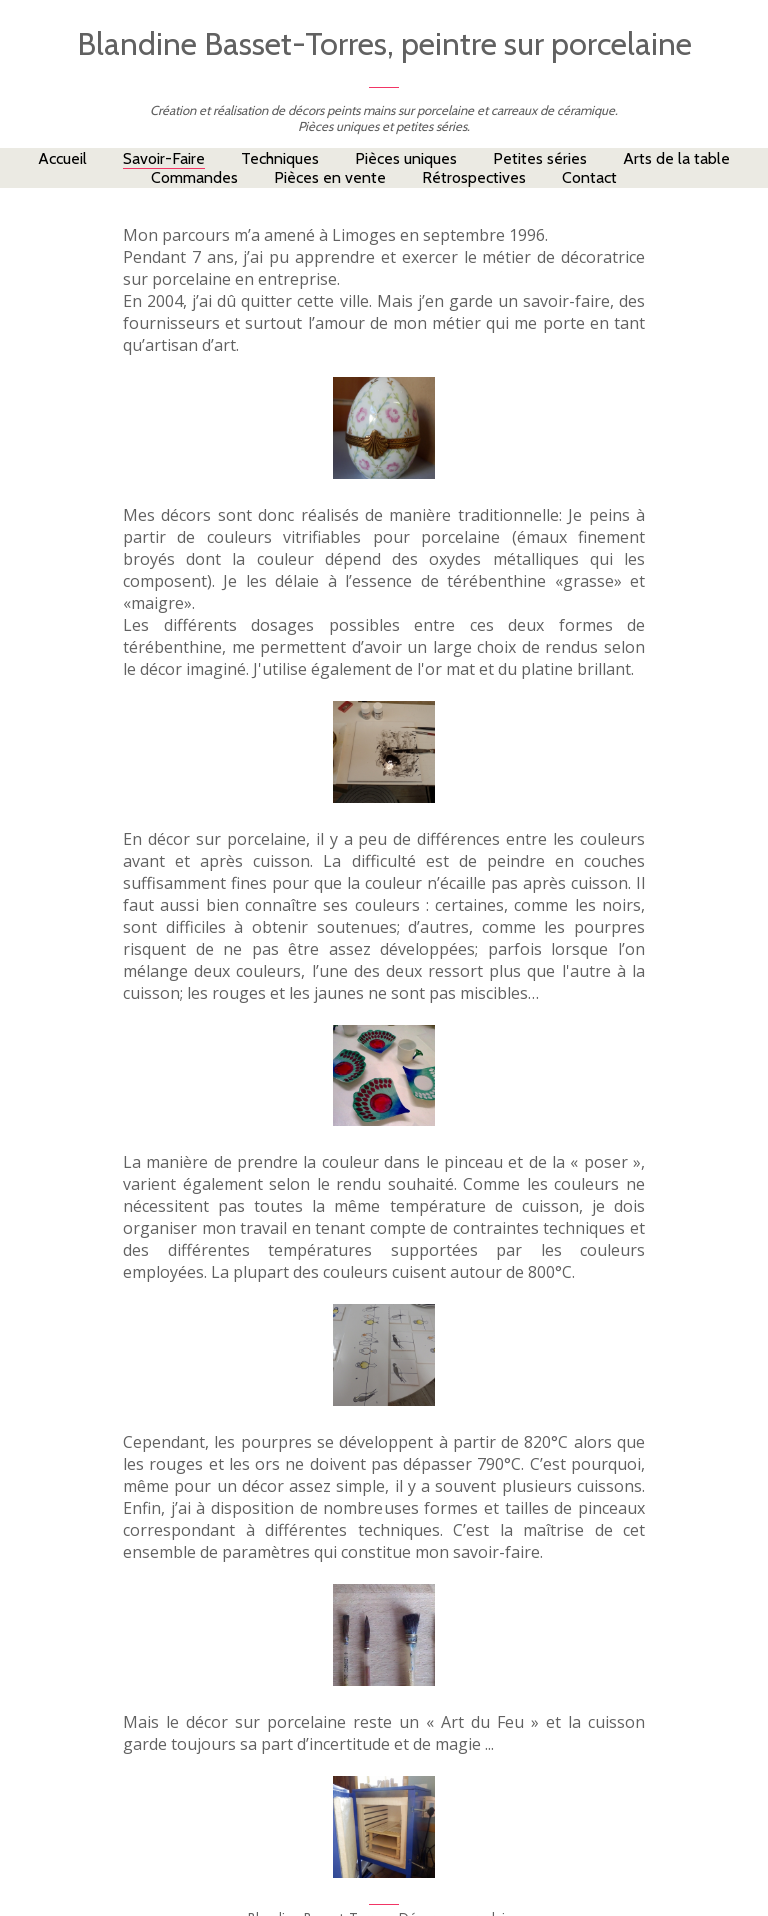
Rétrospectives (474, 177)
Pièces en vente (330, 177)
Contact (589, 177)
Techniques (280, 158)
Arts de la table (676, 158)
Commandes (194, 177)
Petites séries (540, 158)
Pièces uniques (406, 158)
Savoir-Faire (164, 158)
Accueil (62, 158)
